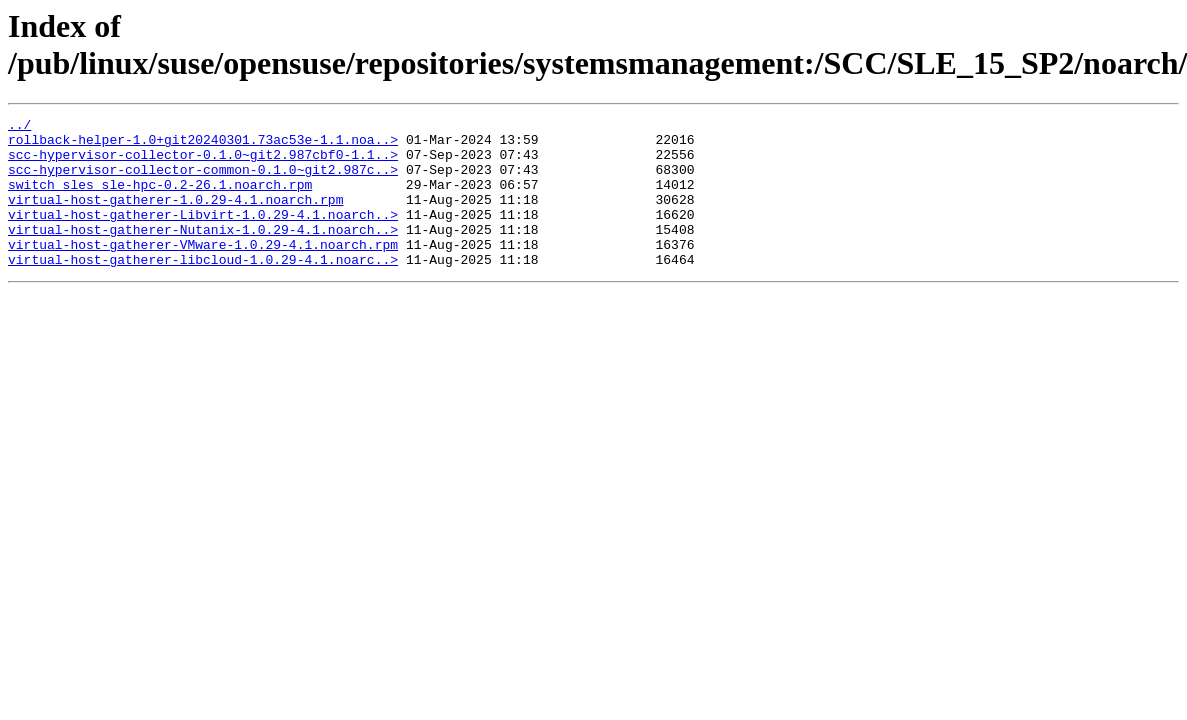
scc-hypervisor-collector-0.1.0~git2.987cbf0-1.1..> (203, 163)
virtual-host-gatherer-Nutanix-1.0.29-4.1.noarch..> (203, 253)
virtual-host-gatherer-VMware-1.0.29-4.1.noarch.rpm (203, 271)
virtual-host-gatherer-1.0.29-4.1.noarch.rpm (175, 217)
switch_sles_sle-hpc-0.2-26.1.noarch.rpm (160, 199)
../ (19, 127)
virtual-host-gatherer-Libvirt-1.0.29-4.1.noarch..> (203, 235)
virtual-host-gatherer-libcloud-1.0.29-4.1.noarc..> (203, 289)
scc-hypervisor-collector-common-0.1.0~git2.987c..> (203, 181)
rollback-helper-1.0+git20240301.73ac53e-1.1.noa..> (203, 145)
